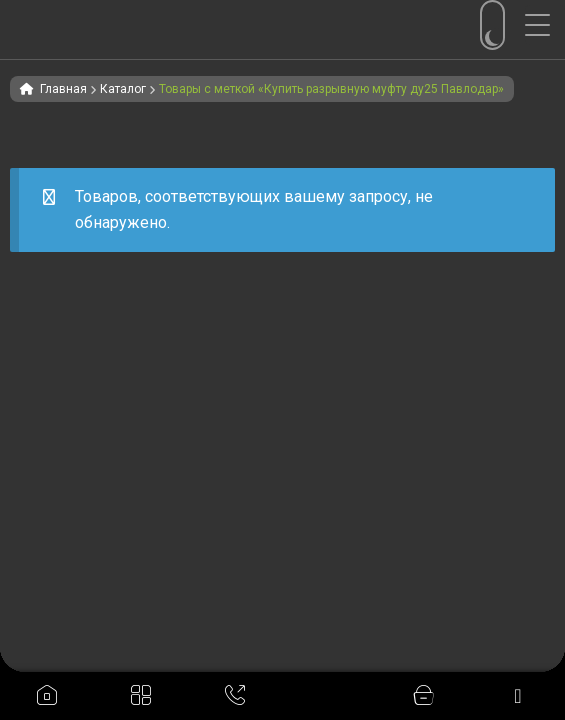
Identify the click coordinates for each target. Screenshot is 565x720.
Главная (63, 89)
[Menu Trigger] (545, 25)
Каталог (123, 89)
